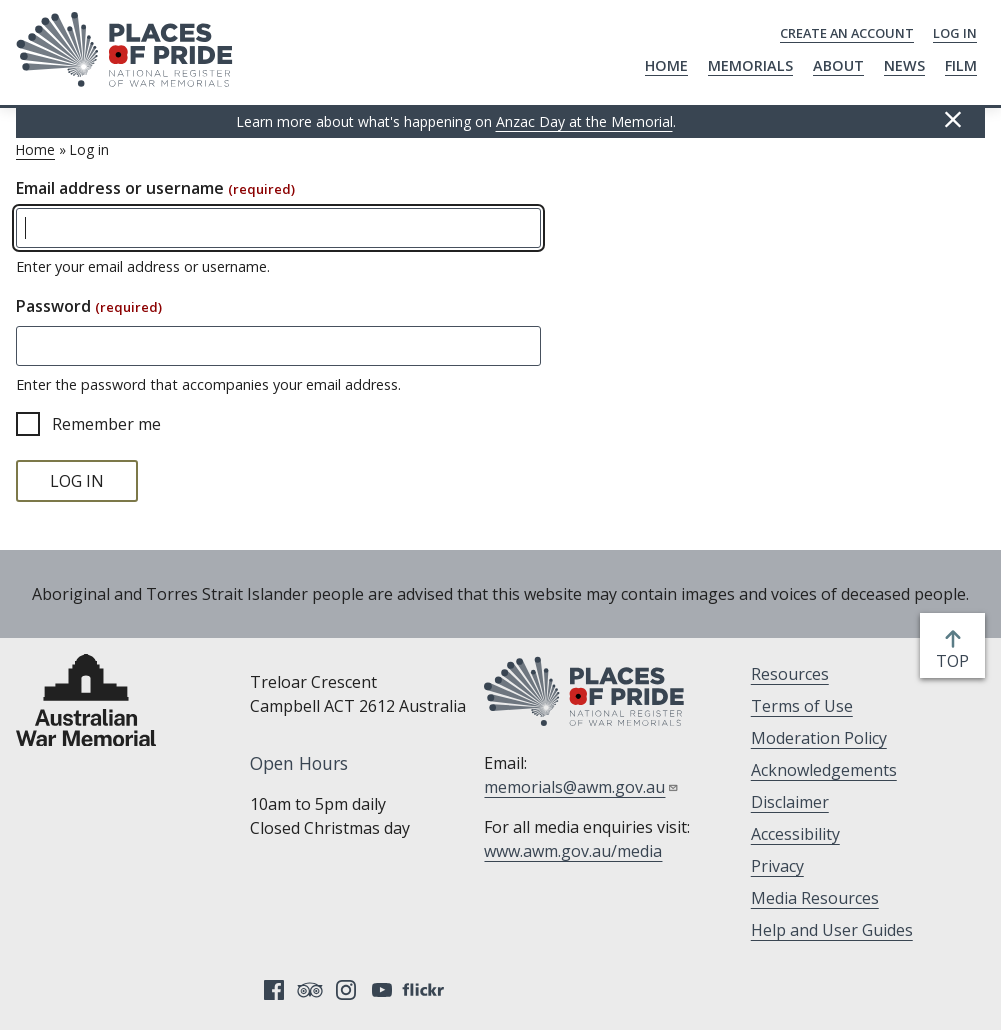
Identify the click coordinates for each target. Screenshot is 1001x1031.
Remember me (106, 424)
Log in (955, 33)
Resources (790, 674)
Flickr (426, 990)
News (904, 65)
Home (666, 65)
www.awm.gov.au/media (573, 851)
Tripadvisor (310, 990)
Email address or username (155, 188)
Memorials (750, 65)
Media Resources (815, 898)
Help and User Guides (832, 930)
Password (89, 306)
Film (961, 65)
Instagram (346, 990)
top (956, 661)
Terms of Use (802, 706)
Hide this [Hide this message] (953, 120)
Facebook (274, 990)
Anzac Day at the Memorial (584, 121)
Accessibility (795, 834)
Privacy (777, 866)
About (838, 65)
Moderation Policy (819, 738)
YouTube (382, 990)
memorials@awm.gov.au (581, 787)
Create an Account (847, 33)
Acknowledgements (824, 770)
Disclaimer (790, 802)
